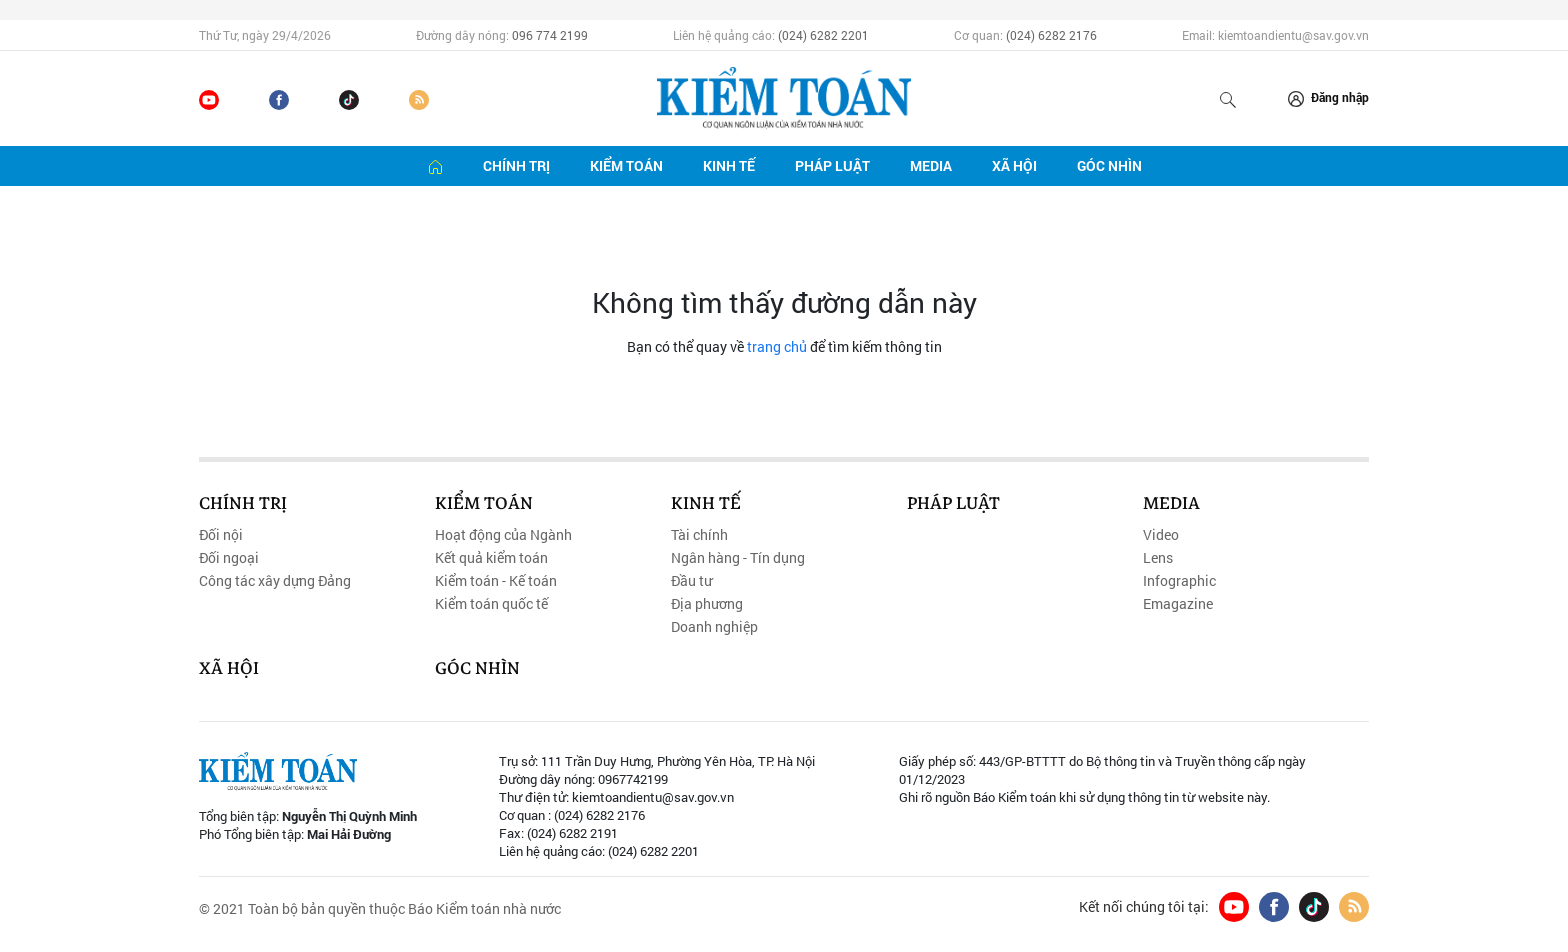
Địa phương (707, 604)
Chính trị (516, 165)
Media (931, 165)
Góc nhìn (1109, 165)
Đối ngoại (229, 558)
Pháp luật (832, 165)
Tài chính (699, 535)
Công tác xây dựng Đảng (275, 581)
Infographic (1179, 581)
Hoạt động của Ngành (503, 535)
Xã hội (1014, 165)
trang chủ (777, 346)
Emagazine (1178, 604)
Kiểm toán (626, 165)
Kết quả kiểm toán (491, 558)
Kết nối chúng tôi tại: (1144, 907)
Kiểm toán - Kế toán (496, 581)
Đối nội (221, 535)
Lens (1158, 558)
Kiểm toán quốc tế (491, 604)
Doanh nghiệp (714, 627)
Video (1161, 535)
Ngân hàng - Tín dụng (738, 558)
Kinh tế (729, 165)
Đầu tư (691, 581)
